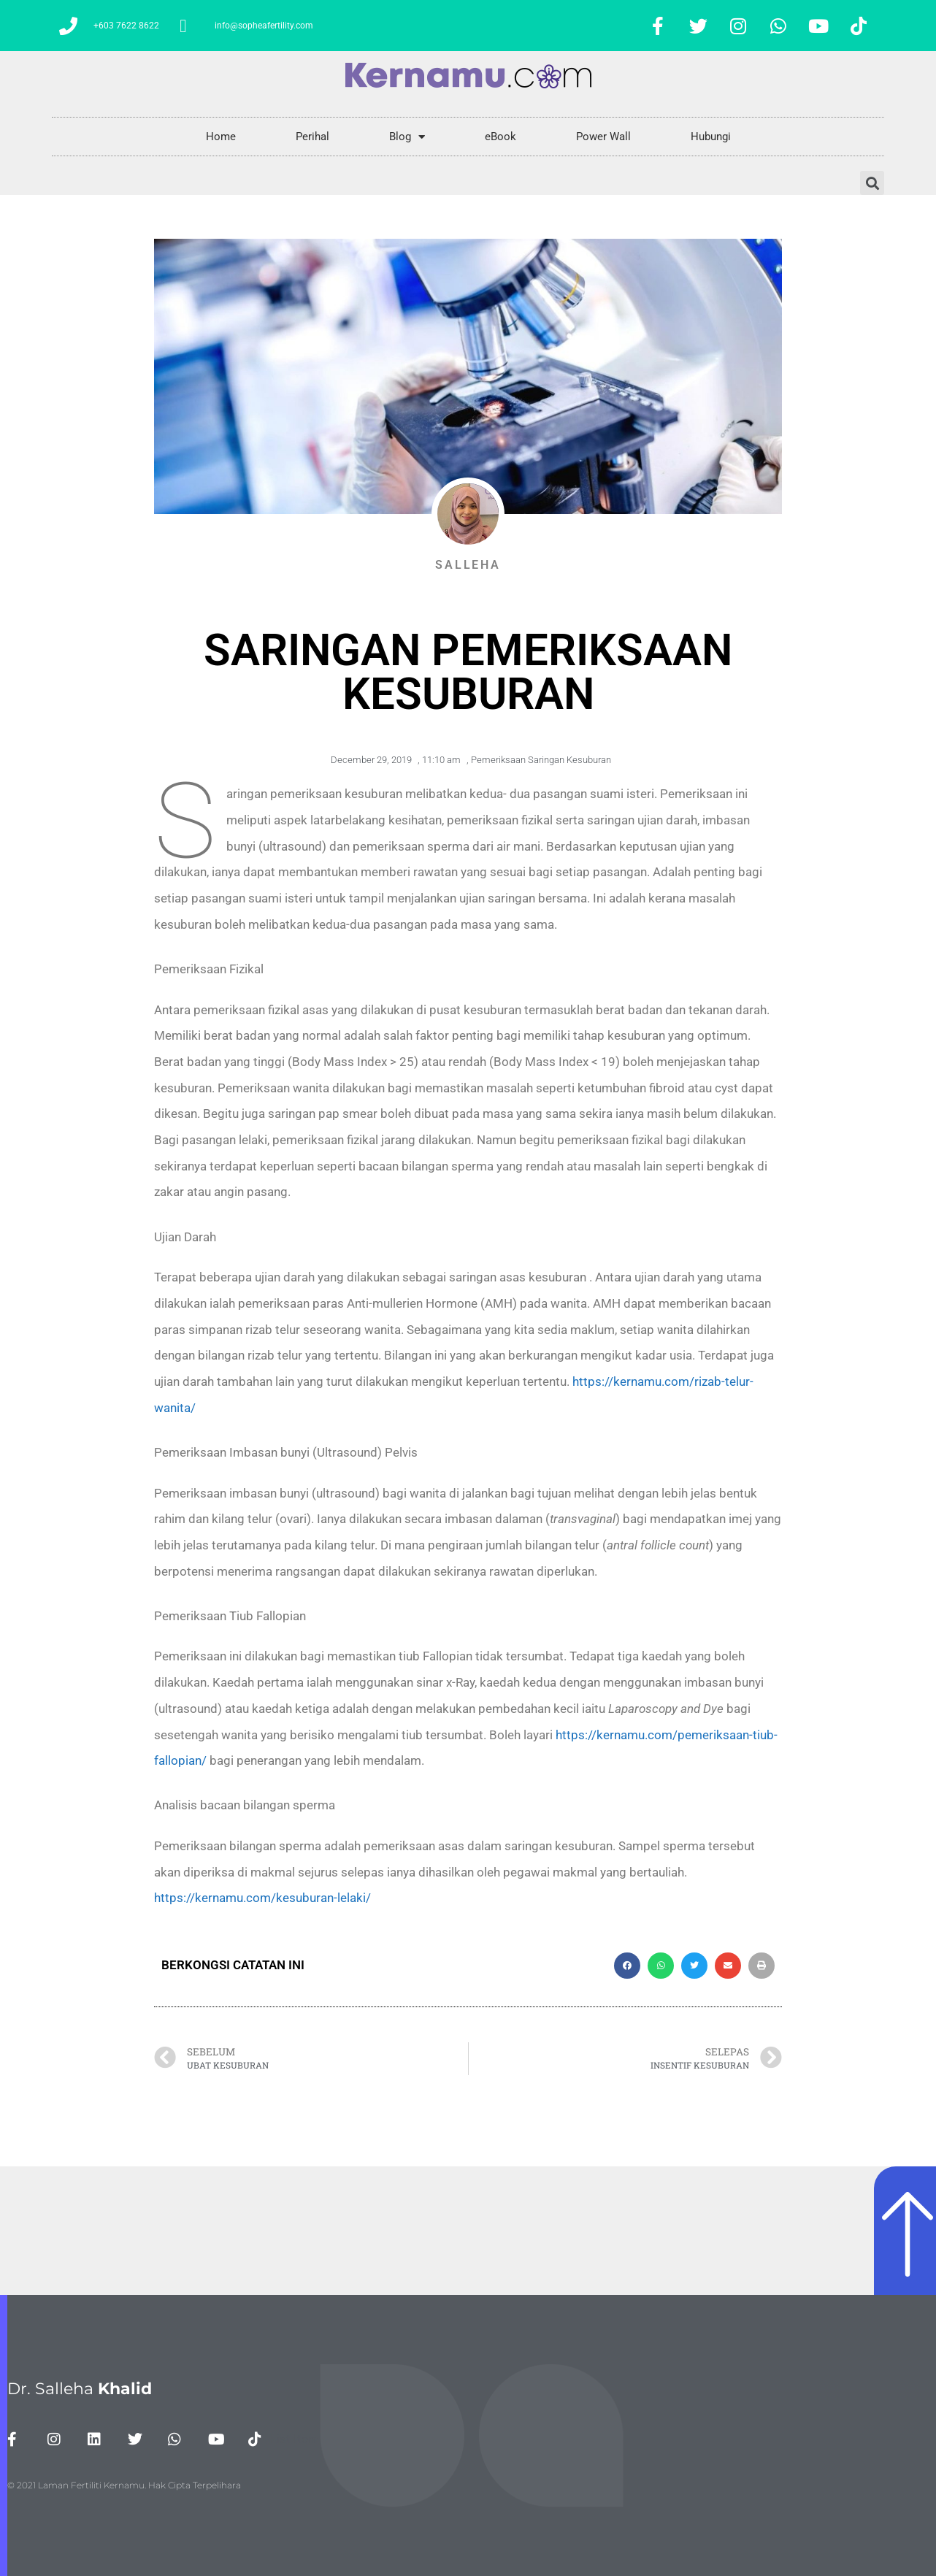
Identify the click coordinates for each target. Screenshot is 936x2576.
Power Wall (603, 136)
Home (221, 136)
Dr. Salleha (79, 2389)
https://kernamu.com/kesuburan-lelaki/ (262, 1897)
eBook (500, 136)
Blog (407, 137)
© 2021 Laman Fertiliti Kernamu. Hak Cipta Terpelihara (124, 2485)
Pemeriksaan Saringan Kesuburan (541, 759)
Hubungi (711, 136)
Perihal (312, 136)
